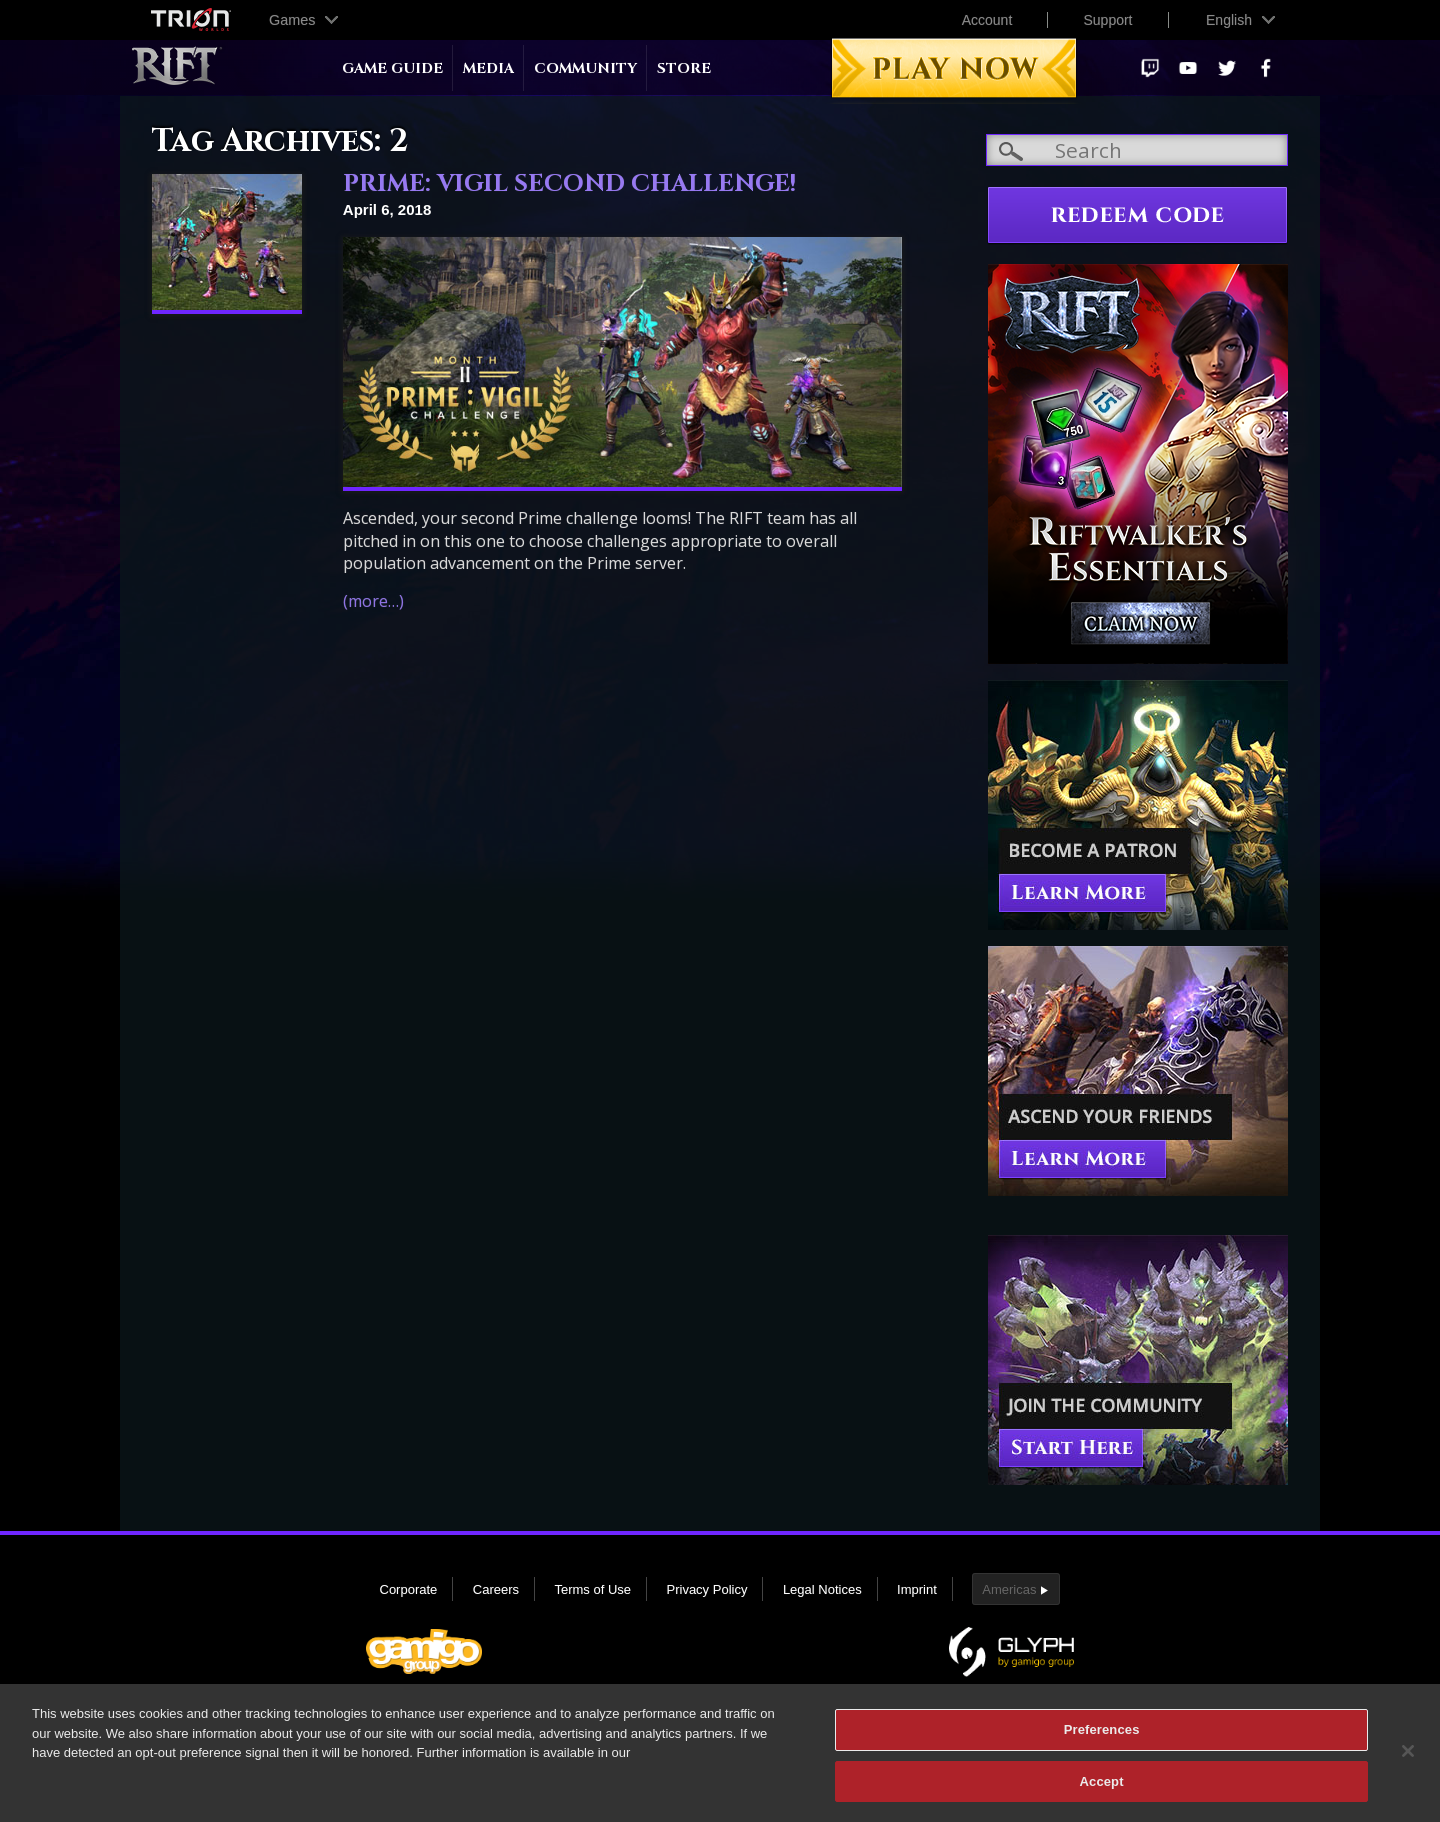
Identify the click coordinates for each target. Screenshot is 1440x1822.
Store (684, 68)
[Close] (1408, 1760)
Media (488, 68)
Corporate (409, 1589)
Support (1107, 20)
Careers (496, 1589)
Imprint (917, 1589)
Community (585, 68)
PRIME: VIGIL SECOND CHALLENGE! (569, 184)
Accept (1102, 1790)
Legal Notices (822, 1589)
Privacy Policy (707, 1589)
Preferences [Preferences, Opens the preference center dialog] (1102, 1738)
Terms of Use (592, 1589)
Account (987, 20)
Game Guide (392, 68)
